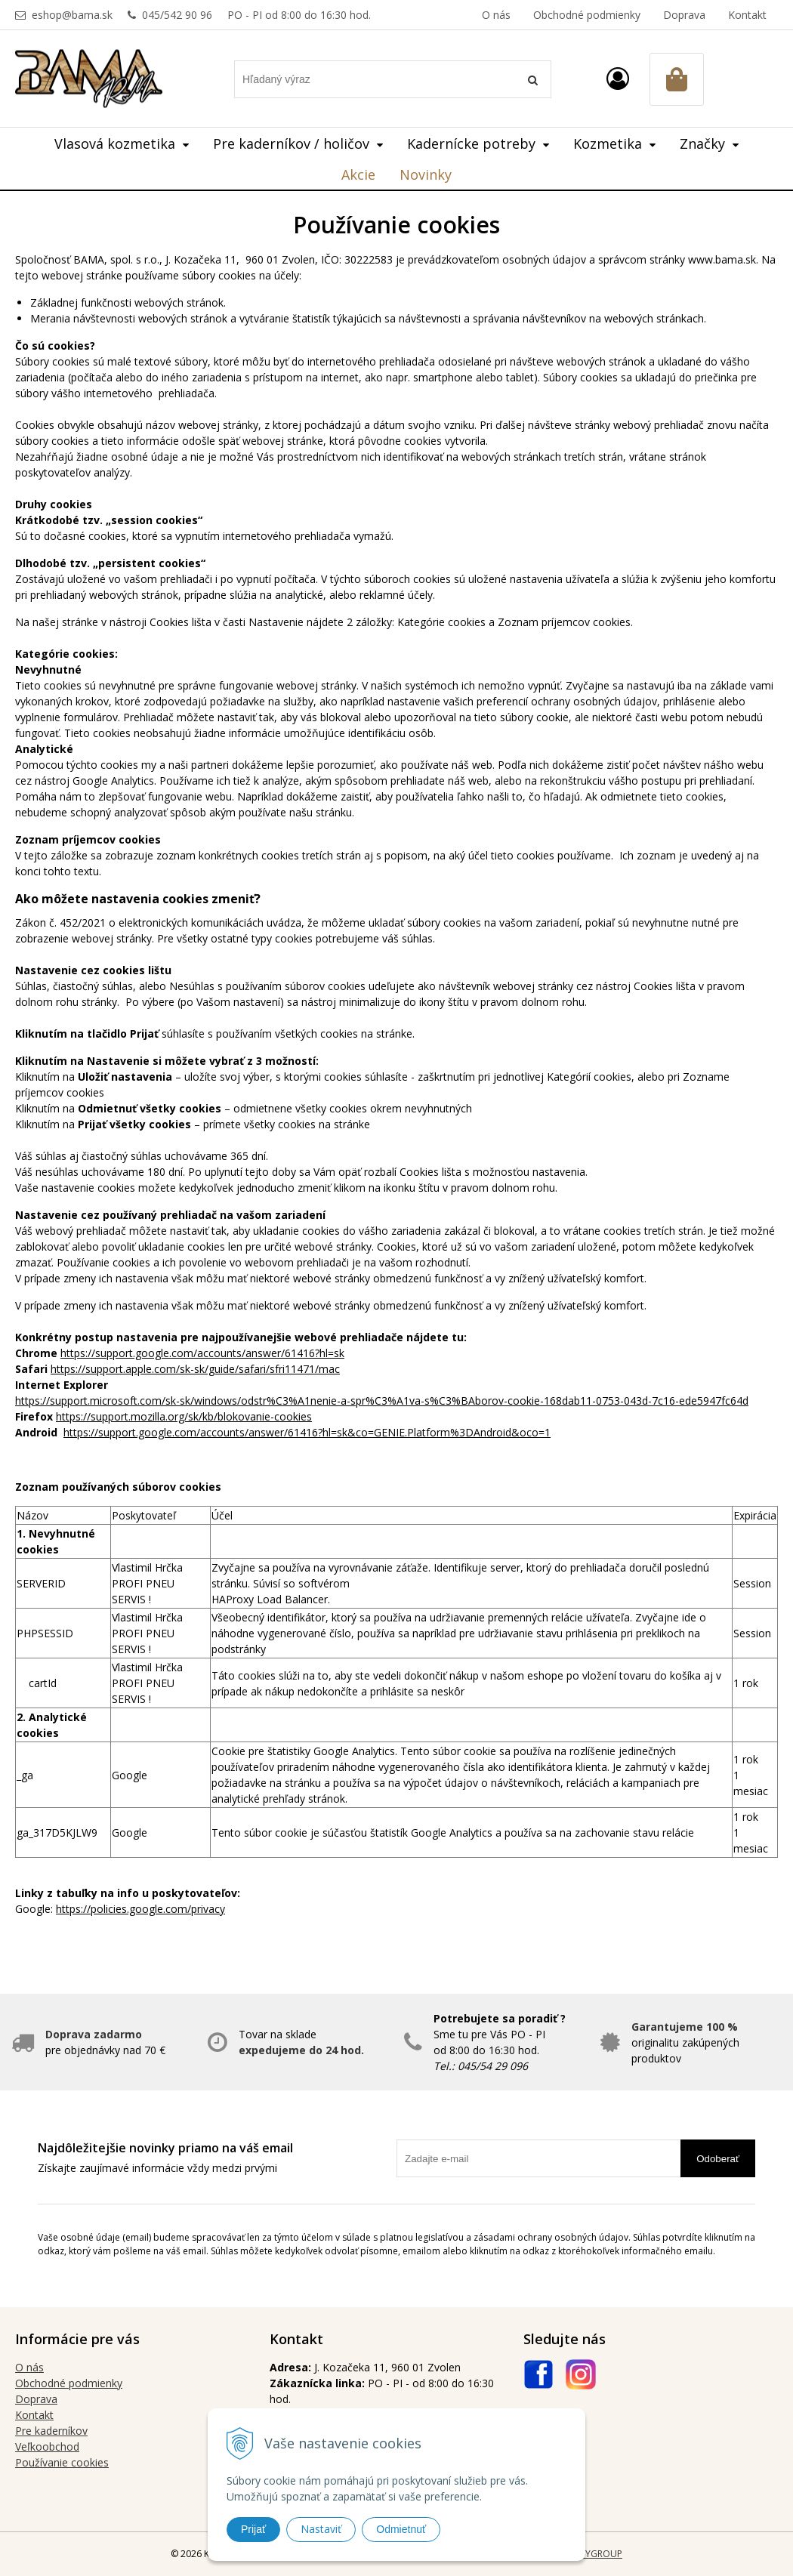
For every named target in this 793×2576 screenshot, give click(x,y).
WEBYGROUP (594, 2553)
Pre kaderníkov (51, 2430)
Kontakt (747, 15)
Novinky (426, 174)
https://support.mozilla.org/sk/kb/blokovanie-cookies (184, 1416)
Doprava (684, 15)
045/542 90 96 (177, 15)
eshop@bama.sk (72, 15)
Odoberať (717, 2158)
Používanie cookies (62, 2462)
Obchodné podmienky (586, 15)
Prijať (253, 2529)
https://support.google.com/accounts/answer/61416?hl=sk (202, 1353)
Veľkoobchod (47, 2446)
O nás (496, 15)
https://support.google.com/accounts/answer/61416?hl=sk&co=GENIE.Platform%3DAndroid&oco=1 (307, 1432)
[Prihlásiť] (617, 78)
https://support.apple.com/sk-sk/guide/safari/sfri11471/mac (195, 1369)
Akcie (358, 174)
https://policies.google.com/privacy (140, 1909)
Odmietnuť (401, 2529)
